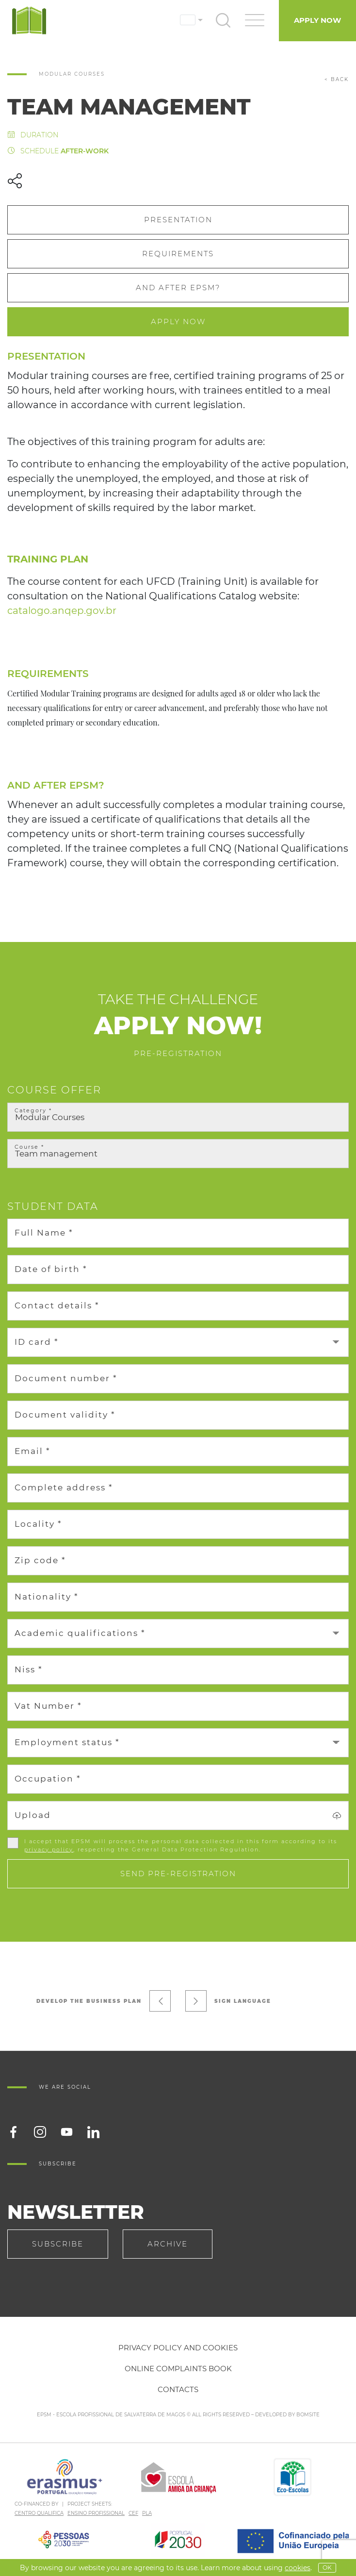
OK (327, 2567)
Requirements (178, 253)
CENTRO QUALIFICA (39, 2513)
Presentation (178, 219)
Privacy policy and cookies (178, 2347)
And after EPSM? (178, 287)
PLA (147, 2513)
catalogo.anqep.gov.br (61, 610)
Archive (167, 2243)
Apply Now (317, 20)
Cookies (297, 2567)
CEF (133, 2513)
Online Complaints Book (178, 2368)
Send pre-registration (178, 1873)
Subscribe (57, 2243)
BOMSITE (308, 2414)
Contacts (178, 2389)
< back (336, 79)
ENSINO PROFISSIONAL (96, 2513)
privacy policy (48, 1849)
